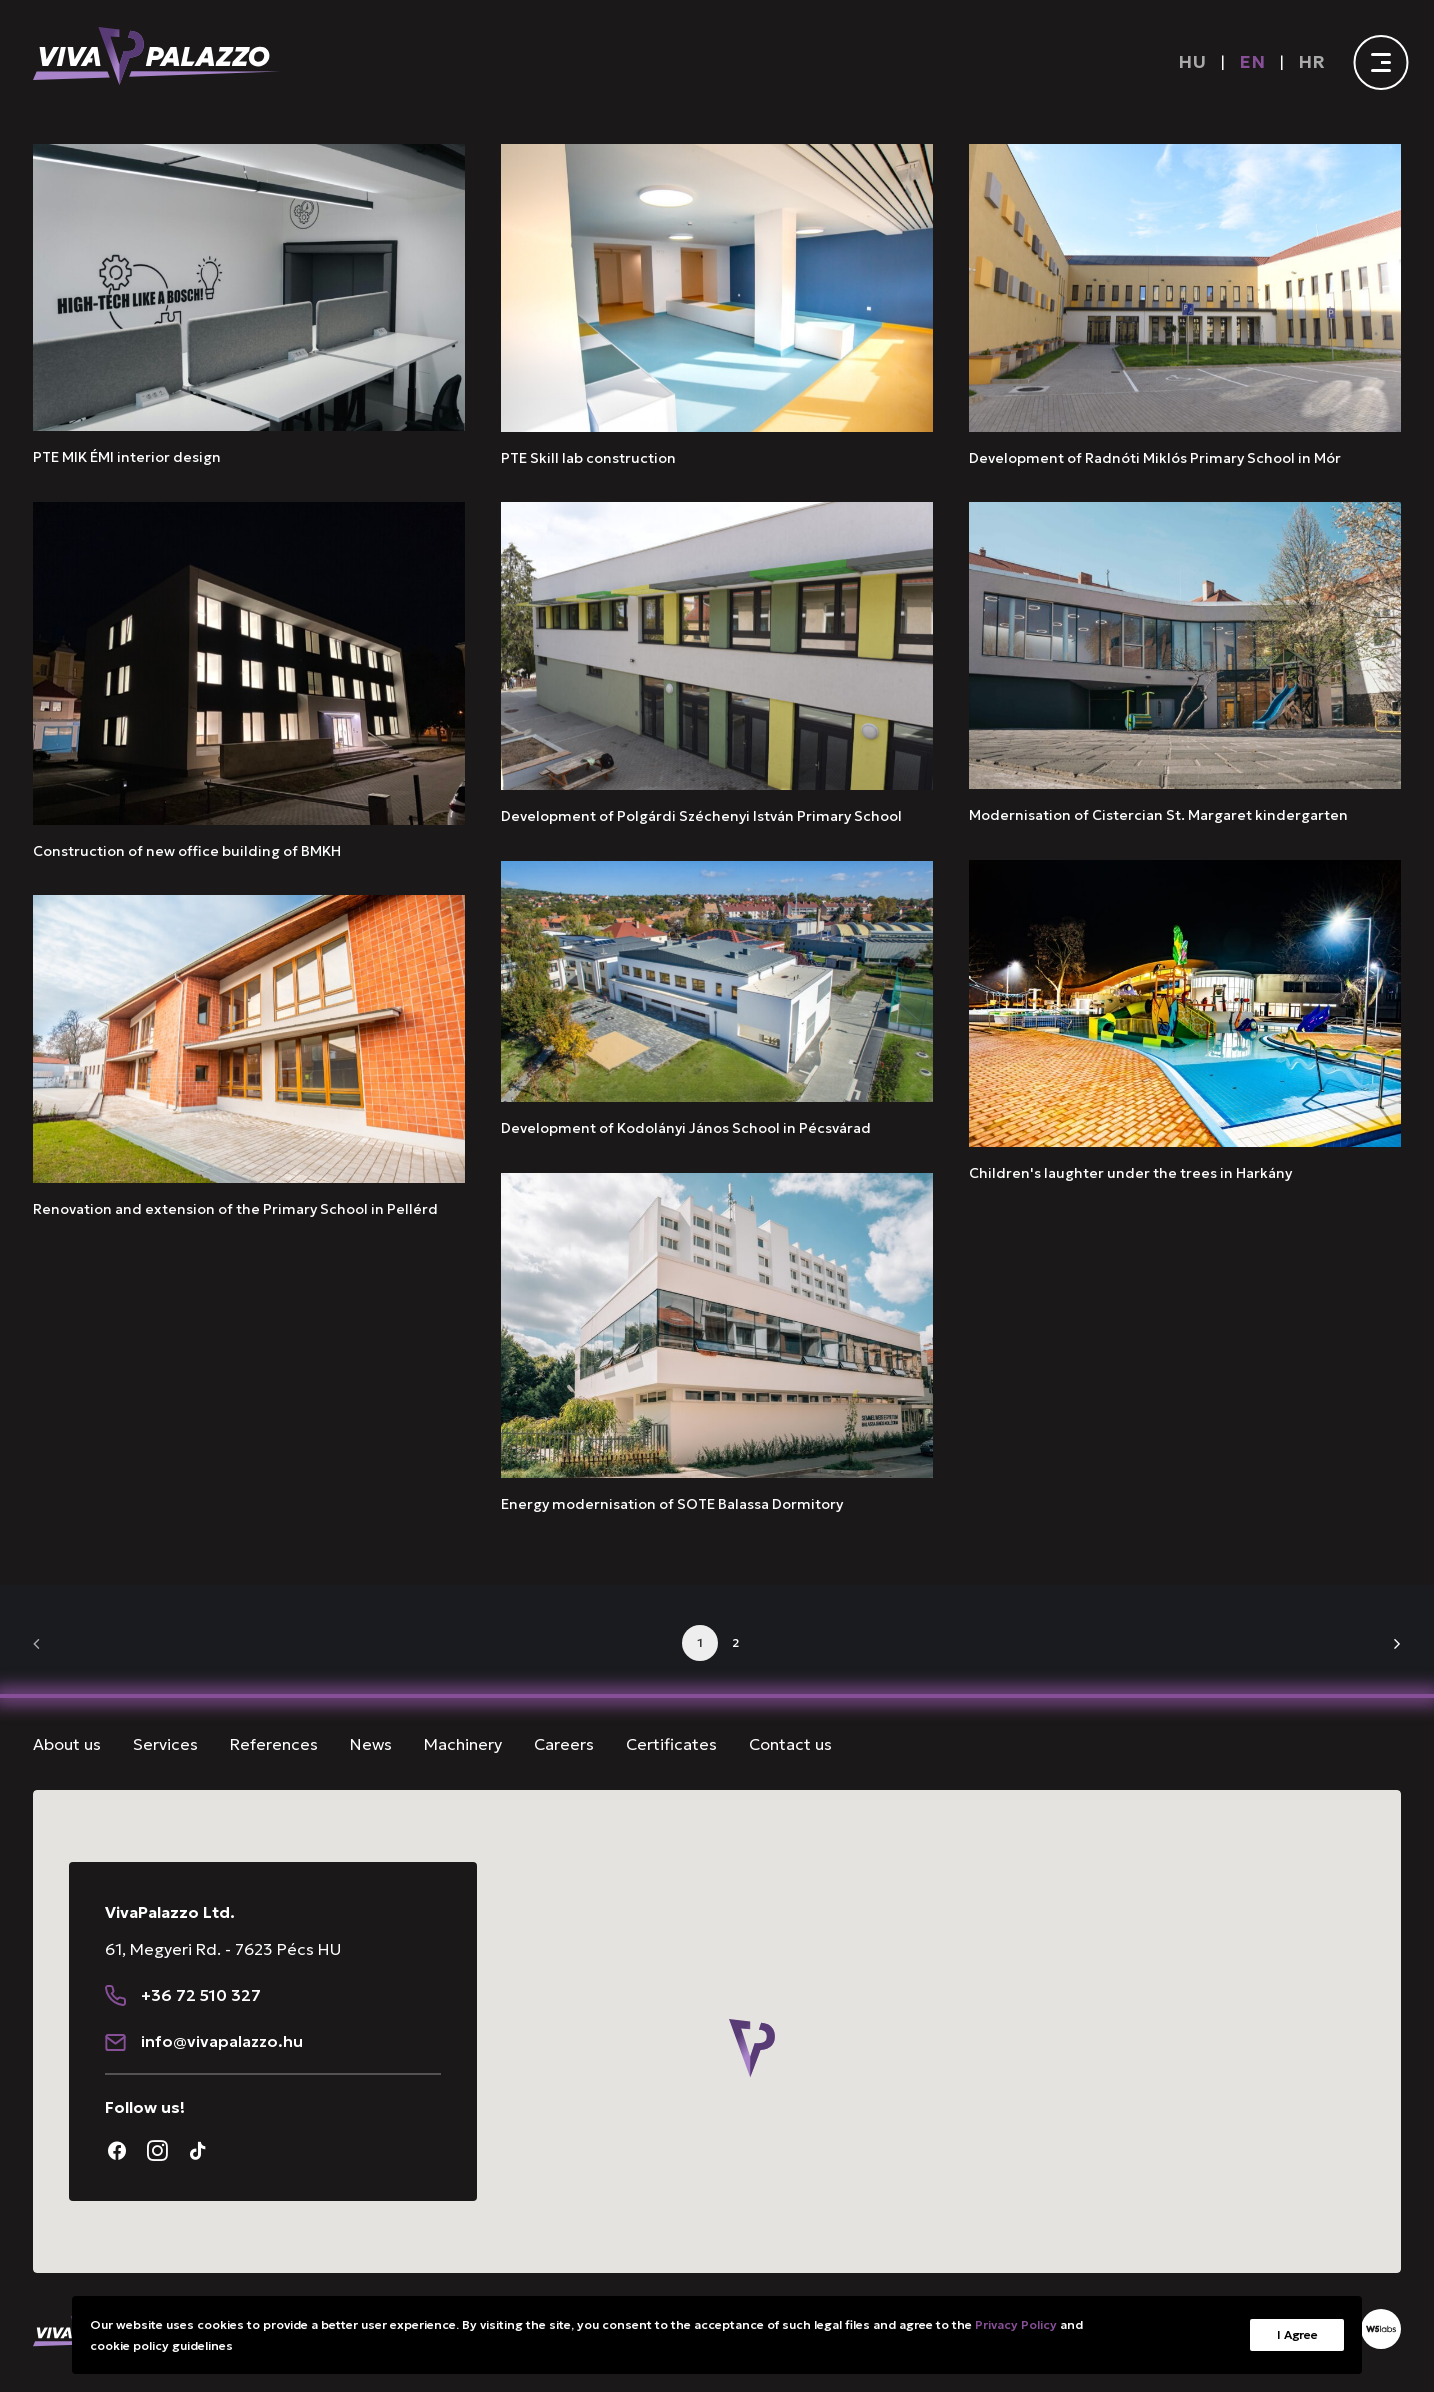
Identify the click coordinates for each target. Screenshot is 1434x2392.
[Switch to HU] (1192, 61)
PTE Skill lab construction (588, 458)
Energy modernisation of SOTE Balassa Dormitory (672, 1504)
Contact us (790, 1744)
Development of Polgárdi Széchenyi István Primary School (701, 816)
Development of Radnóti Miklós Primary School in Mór (1155, 458)
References (274, 1744)
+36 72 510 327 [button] (201, 2072)
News (371, 1744)
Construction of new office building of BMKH (187, 851)
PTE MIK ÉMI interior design (127, 457)
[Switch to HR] (1312, 61)
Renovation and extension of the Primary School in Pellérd (235, 1209)
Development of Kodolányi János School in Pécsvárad (686, 1128)
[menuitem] (1196, 61)
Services (165, 1744)
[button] (249, 287)
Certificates (671, 1744)
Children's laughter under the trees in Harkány (1130, 1173)
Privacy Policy (1016, 2324)
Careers (564, 1744)
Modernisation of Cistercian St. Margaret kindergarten (1158, 815)
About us (67, 1744)
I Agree (1297, 2334)
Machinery (463, 1744)
